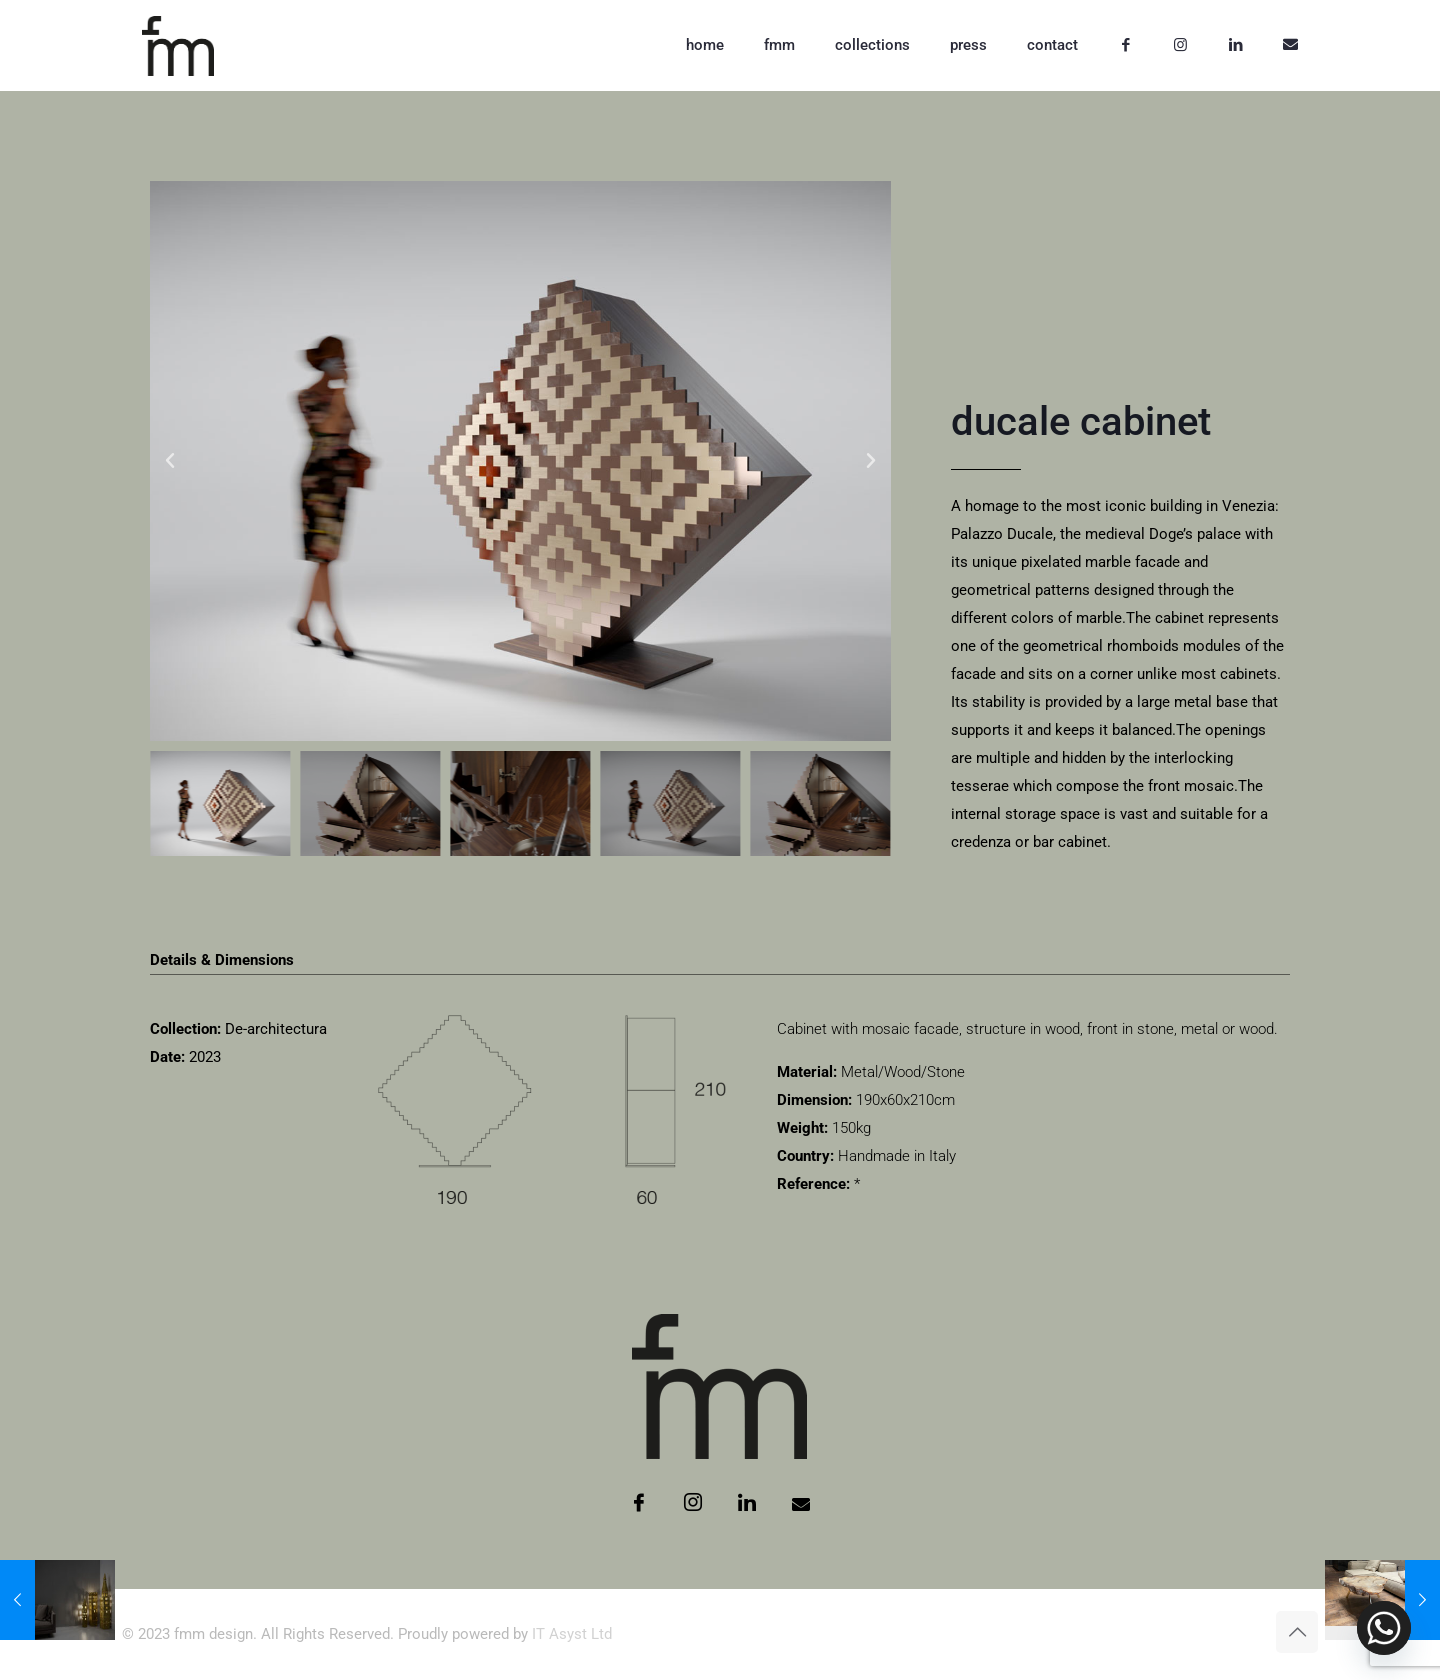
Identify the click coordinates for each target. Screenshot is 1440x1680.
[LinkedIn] (747, 1504)
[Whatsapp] (1384, 1628)
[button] (170, 461)
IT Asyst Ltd (572, 1634)
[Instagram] (693, 1504)
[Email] (801, 1504)
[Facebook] (639, 1504)
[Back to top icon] (1297, 1632)
